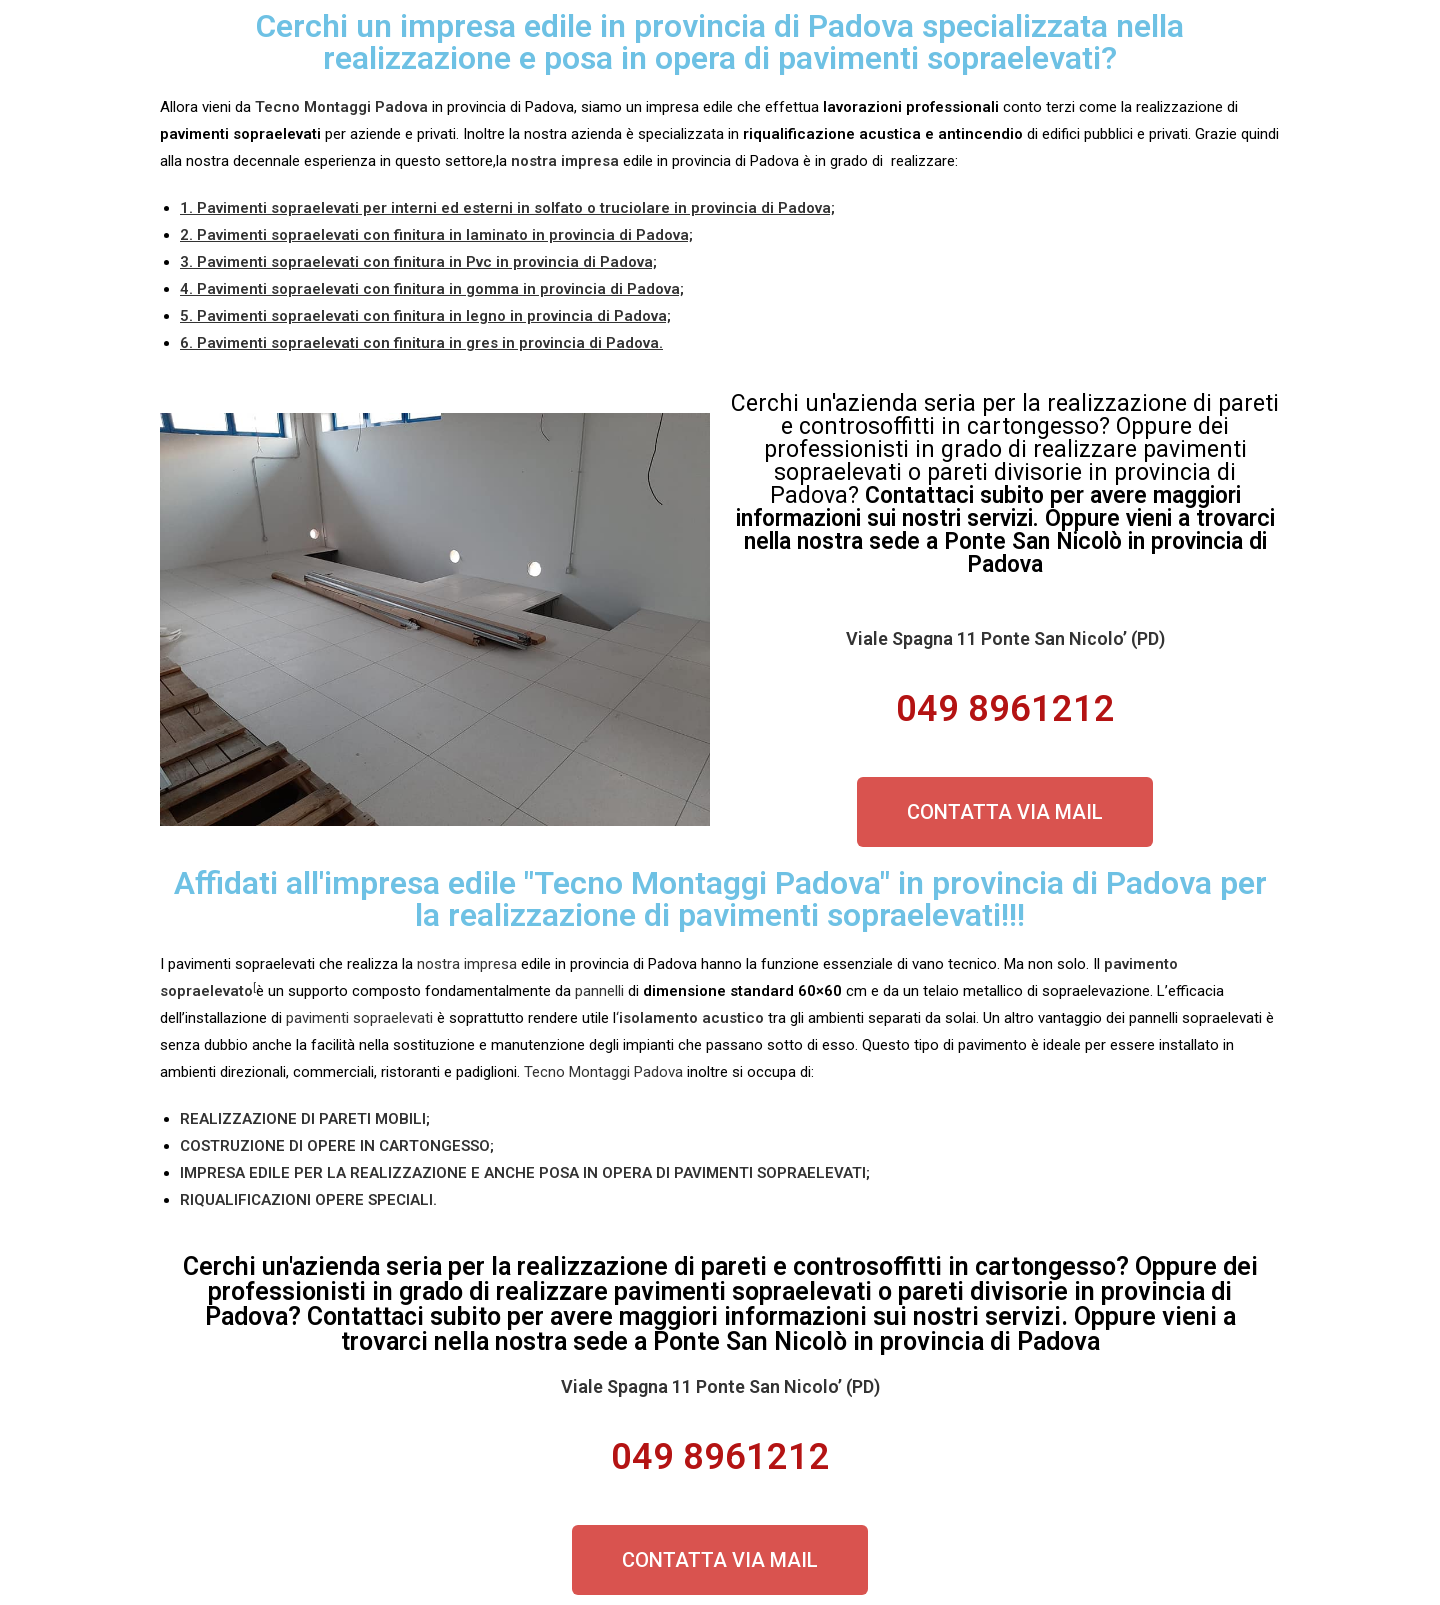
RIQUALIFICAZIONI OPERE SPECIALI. (308, 1200)
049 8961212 (1005, 709)
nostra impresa (467, 964)
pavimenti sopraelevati (359, 1018)
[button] (1005, 812)
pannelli (599, 991)
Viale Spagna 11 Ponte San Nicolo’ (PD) (1005, 638)
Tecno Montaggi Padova (603, 1072)
